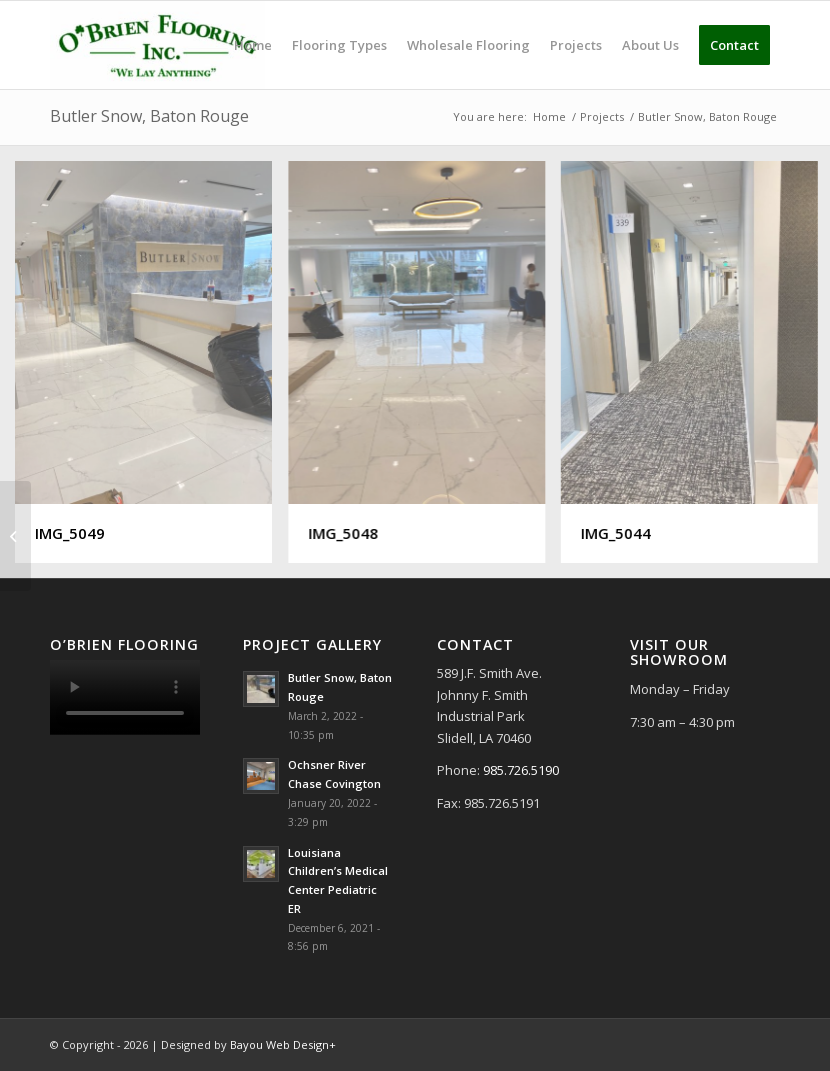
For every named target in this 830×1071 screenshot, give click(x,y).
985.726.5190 (521, 770)
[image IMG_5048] (424, 370)
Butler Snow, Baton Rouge (149, 116)
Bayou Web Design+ (283, 1044)
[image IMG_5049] (151, 370)
